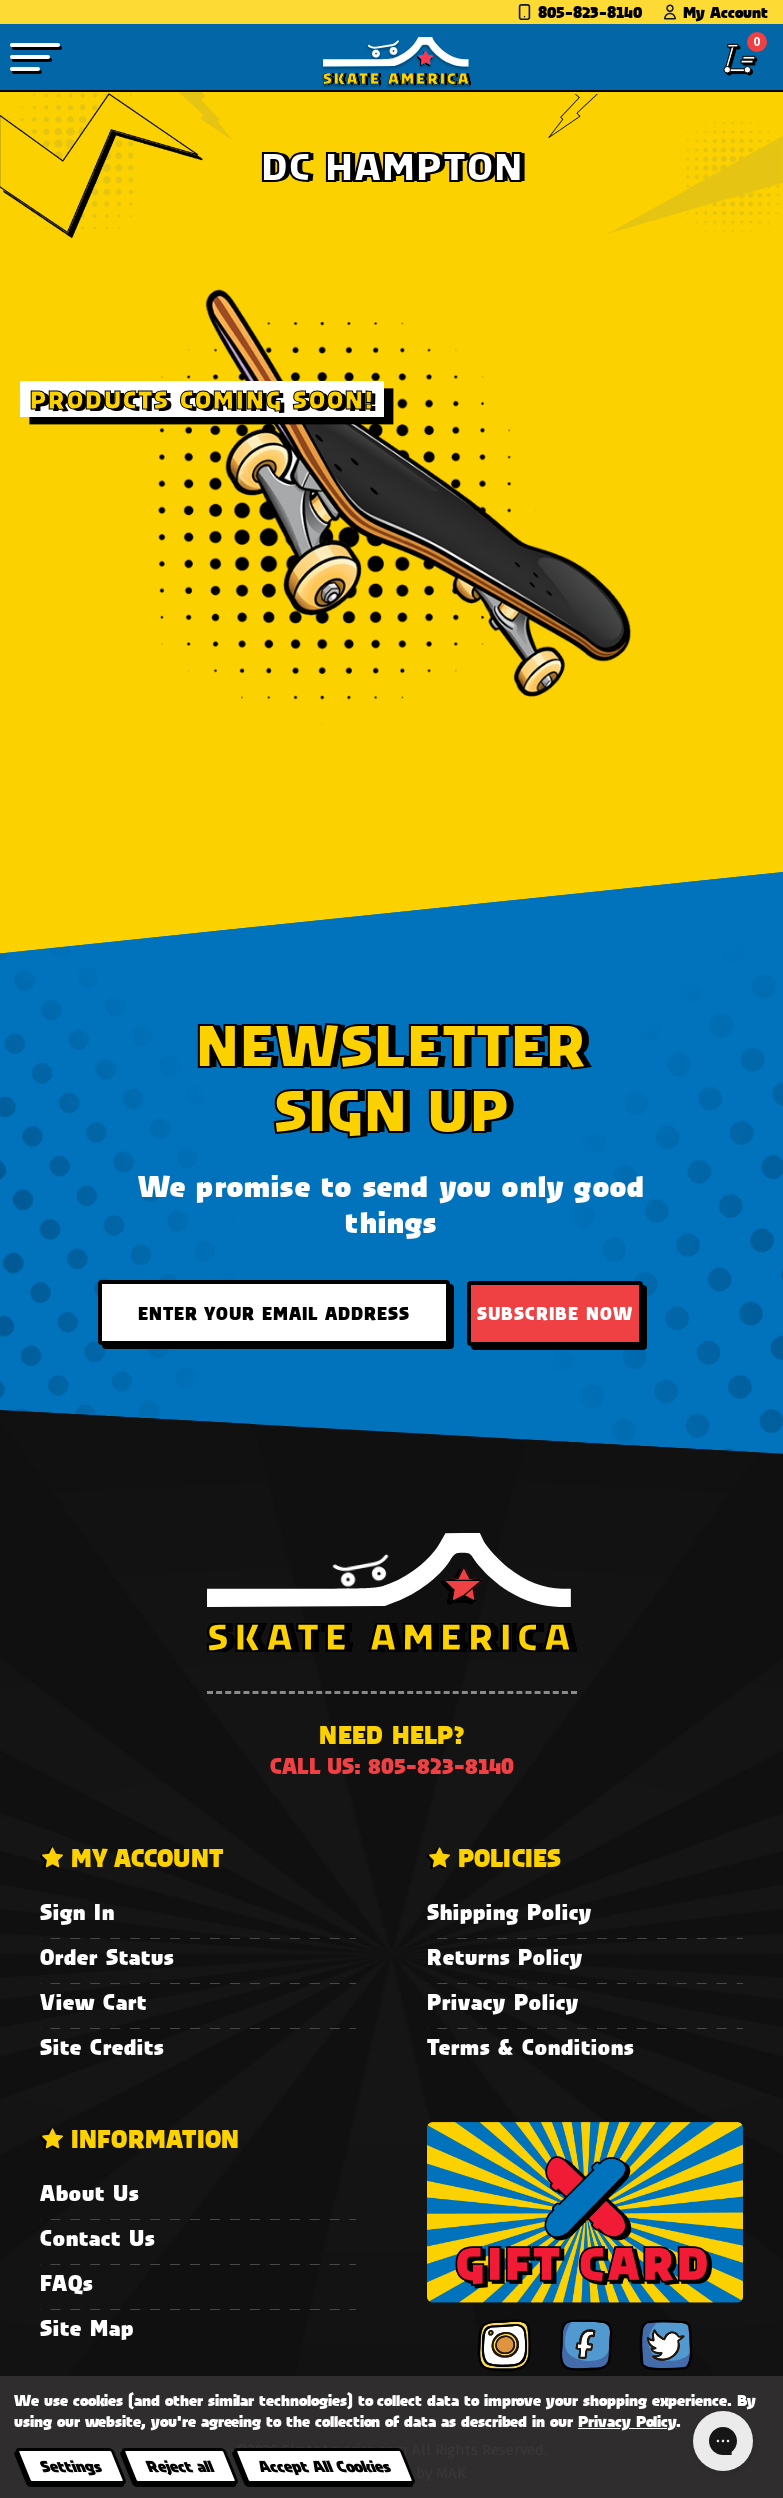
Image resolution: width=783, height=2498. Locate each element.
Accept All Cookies (324, 2465)
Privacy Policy (503, 2001)
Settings (70, 2465)
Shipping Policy (509, 1911)
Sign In (77, 1911)
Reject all (179, 2465)
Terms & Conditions (530, 2046)
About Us (89, 2192)
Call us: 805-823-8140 (392, 1765)
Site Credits (102, 2046)
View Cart (93, 2001)
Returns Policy (505, 1956)
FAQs (66, 2282)
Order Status (107, 1956)
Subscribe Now (555, 1313)
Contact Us (97, 2237)
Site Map (87, 2327)
